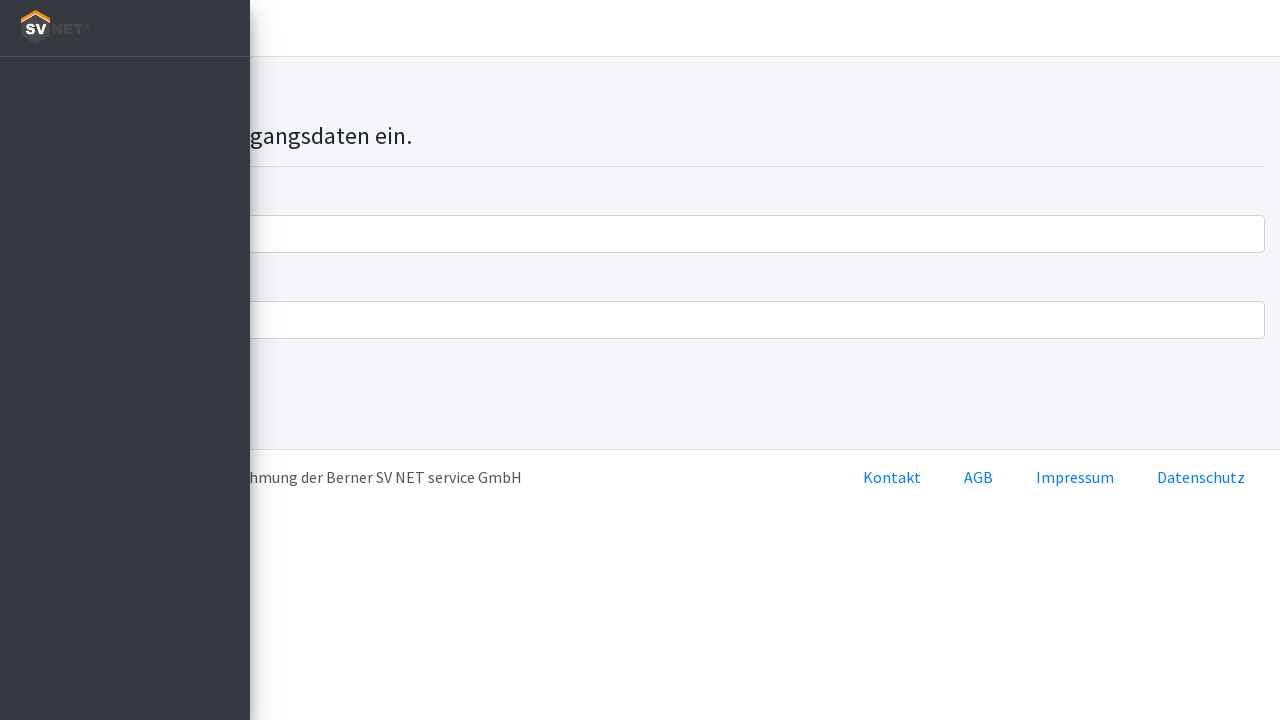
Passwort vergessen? (337, 421)
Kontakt (892, 477)
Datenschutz (1201, 477)
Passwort (298, 281)
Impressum (1075, 477)
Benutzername (317, 195)
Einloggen (355, 28)
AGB (978, 477)
